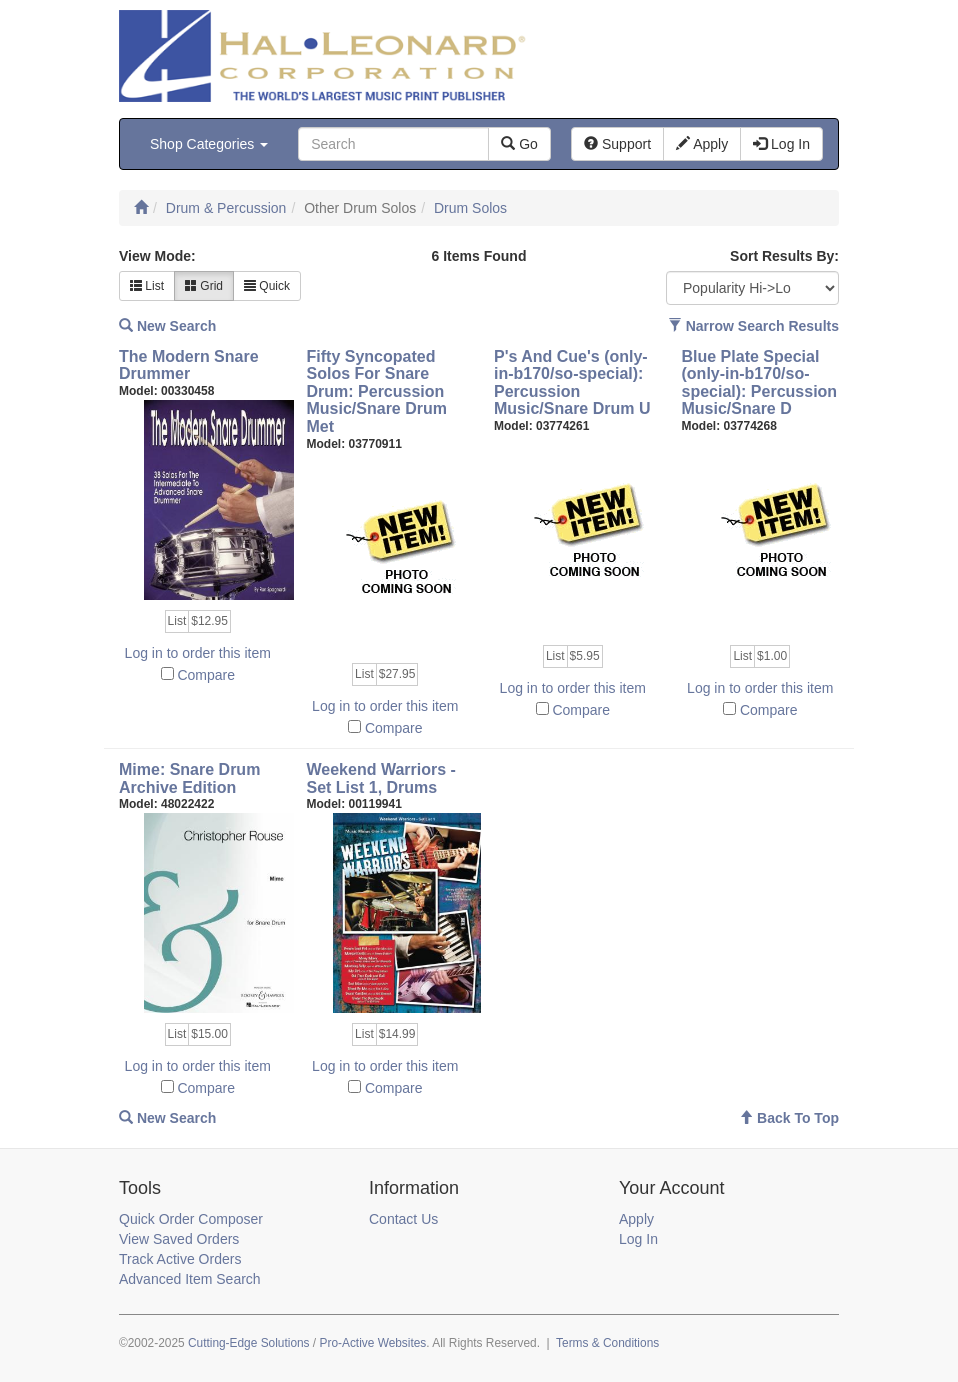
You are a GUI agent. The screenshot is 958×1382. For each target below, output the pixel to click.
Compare (206, 675)
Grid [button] (204, 286)
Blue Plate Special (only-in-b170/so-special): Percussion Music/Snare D (760, 383)
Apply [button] (702, 144)
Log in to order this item (198, 653)
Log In (638, 1239)
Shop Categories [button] (209, 144)
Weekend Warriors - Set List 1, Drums (381, 778)
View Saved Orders (179, 1239)
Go (519, 144)
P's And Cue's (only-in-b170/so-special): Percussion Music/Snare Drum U (572, 383)
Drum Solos (470, 208)
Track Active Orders (180, 1259)
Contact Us (403, 1219)
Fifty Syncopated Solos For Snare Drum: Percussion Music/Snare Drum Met (377, 391)
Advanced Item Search (190, 1279)
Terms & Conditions (607, 1343)
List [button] (147, 286)
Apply (636, 1219)
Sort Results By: (784, 256)
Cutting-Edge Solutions (249, 1343)
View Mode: (157, 256)
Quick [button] (267, 286)
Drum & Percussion (226, 208)
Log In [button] (781, 144)
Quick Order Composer (191, 1219)
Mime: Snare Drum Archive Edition (189, 778)
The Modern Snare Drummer (189, 365)
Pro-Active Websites (372, 1343)
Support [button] (617, 144)
